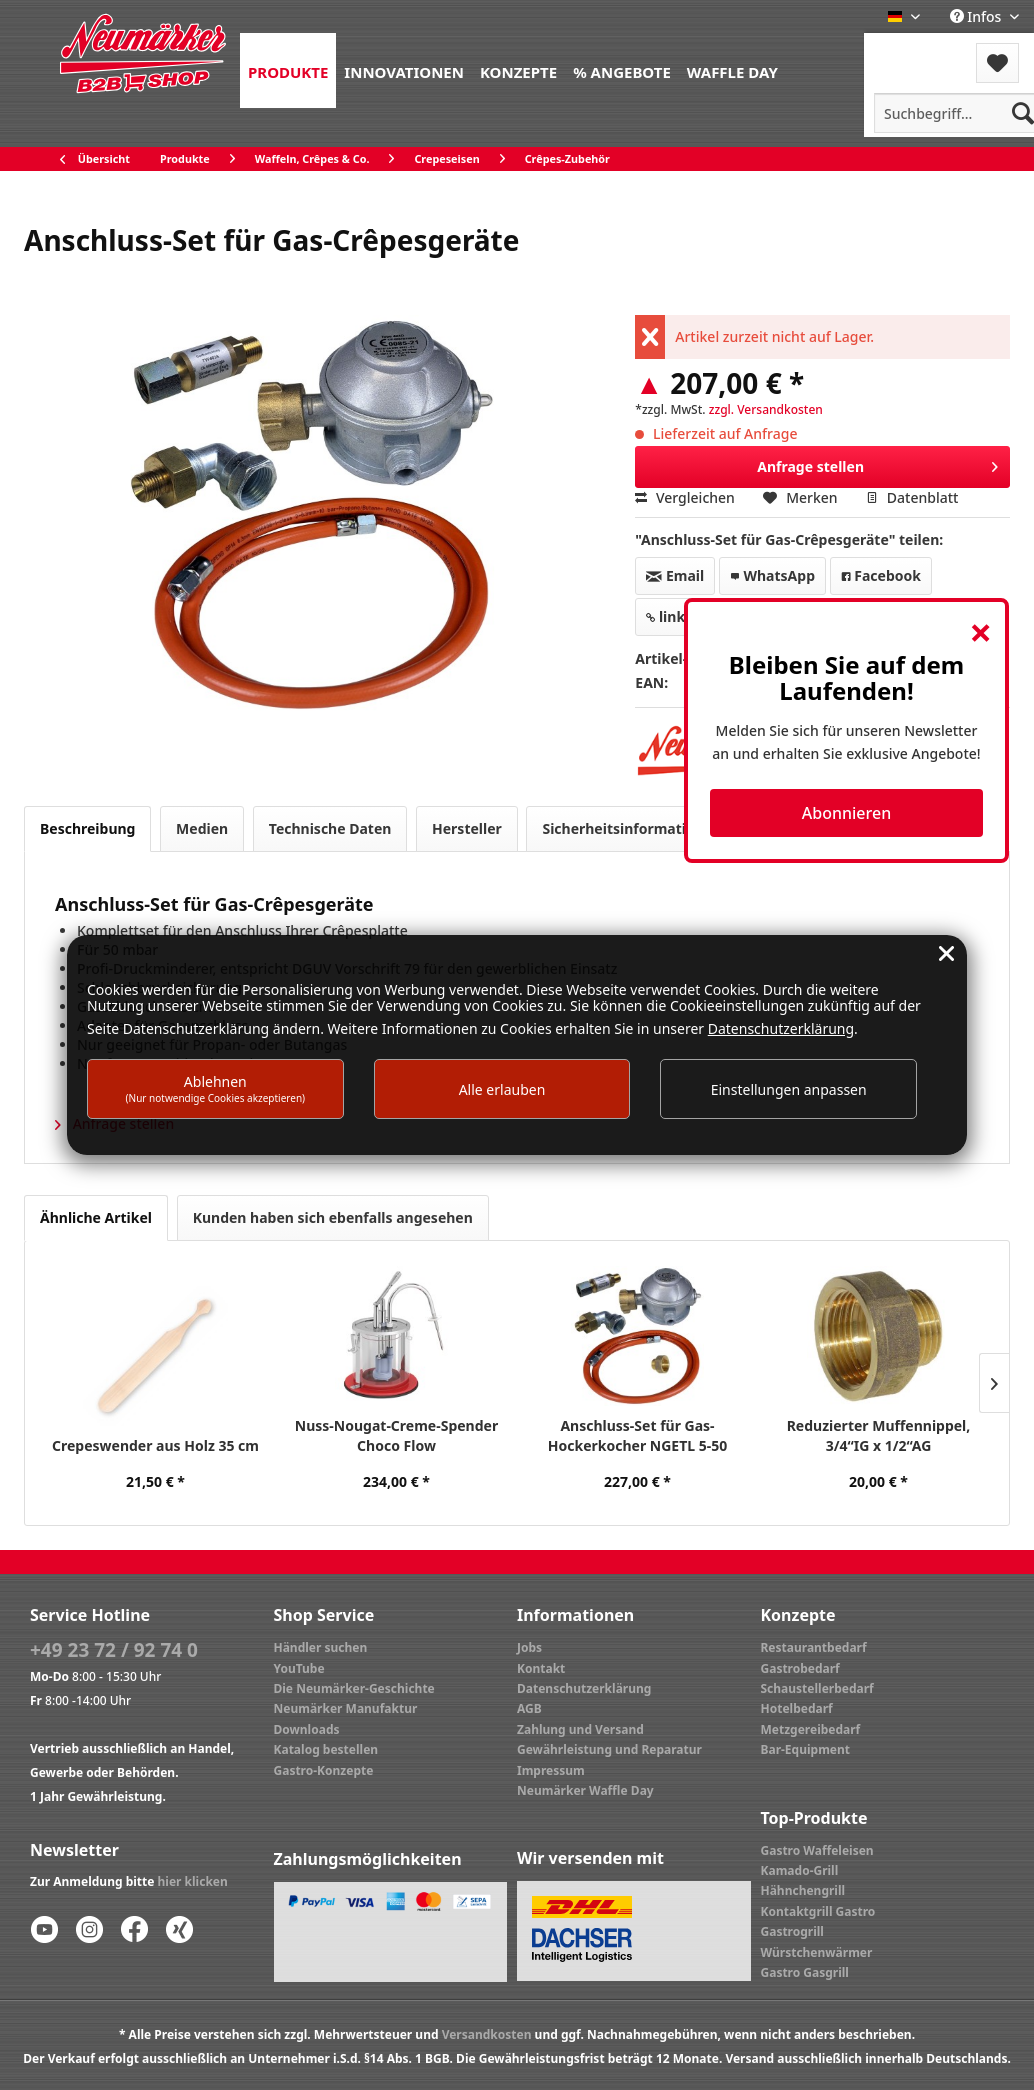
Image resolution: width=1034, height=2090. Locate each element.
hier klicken (193, 1881)
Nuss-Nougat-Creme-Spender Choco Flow (396, 1435)
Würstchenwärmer (817, 1952)
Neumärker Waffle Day (585, 1790)
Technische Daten (330, 828)
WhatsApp (772, 575)
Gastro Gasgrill (805, 1972)
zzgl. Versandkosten (766, 409)
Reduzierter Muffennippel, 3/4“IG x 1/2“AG (879, 1435)
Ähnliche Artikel (96, 1217)
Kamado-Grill (800, 1870)
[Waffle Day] (732, 70)
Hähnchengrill (803, 1890)
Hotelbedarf (797, 1708)
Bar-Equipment (806, 1749)
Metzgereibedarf (811, 1729)
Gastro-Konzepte (324, 1770)
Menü (917, 50)
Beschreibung (87, 828)
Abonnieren (846, 813)
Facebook (881, 575)
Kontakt (541, 1668)
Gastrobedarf (800, 1668)
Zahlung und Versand (580, 1729)
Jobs (529, 1647)
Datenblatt (912, 497)
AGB (529, 1708)
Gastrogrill (792, 1931)
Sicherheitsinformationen (631, 828)
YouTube (299, 1668)
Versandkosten (487, 2034)
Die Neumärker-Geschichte (354, 1688)
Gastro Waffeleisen (817, 1850)
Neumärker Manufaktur (346, 1708)
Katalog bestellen (326, 1749)
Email (675, 575)
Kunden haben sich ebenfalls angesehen (333, 1217)
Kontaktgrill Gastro (818, 1911)
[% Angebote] (622, 70)
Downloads (307, 1729)
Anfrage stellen (877, 463)
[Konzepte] (518, 70)
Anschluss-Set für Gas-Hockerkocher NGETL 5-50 (637, 1435)
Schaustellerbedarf (817, 1688)
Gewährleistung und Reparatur (609, 1749)
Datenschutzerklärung (584, 1688)
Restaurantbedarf (814, 1647)
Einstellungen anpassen (789, 1089)
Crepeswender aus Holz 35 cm (155, 1445)
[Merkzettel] (997, 63)
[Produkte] (288, 70)
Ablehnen (216, 1088)
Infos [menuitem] (977, 16)
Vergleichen (685, 497)
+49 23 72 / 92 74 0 (114, 1650)
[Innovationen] (404, 70)
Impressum (551, 1770)
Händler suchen (321, 1647)
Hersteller (467, 828)
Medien (202, 828)
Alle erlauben (502, 1089)
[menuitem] (288, 70)
